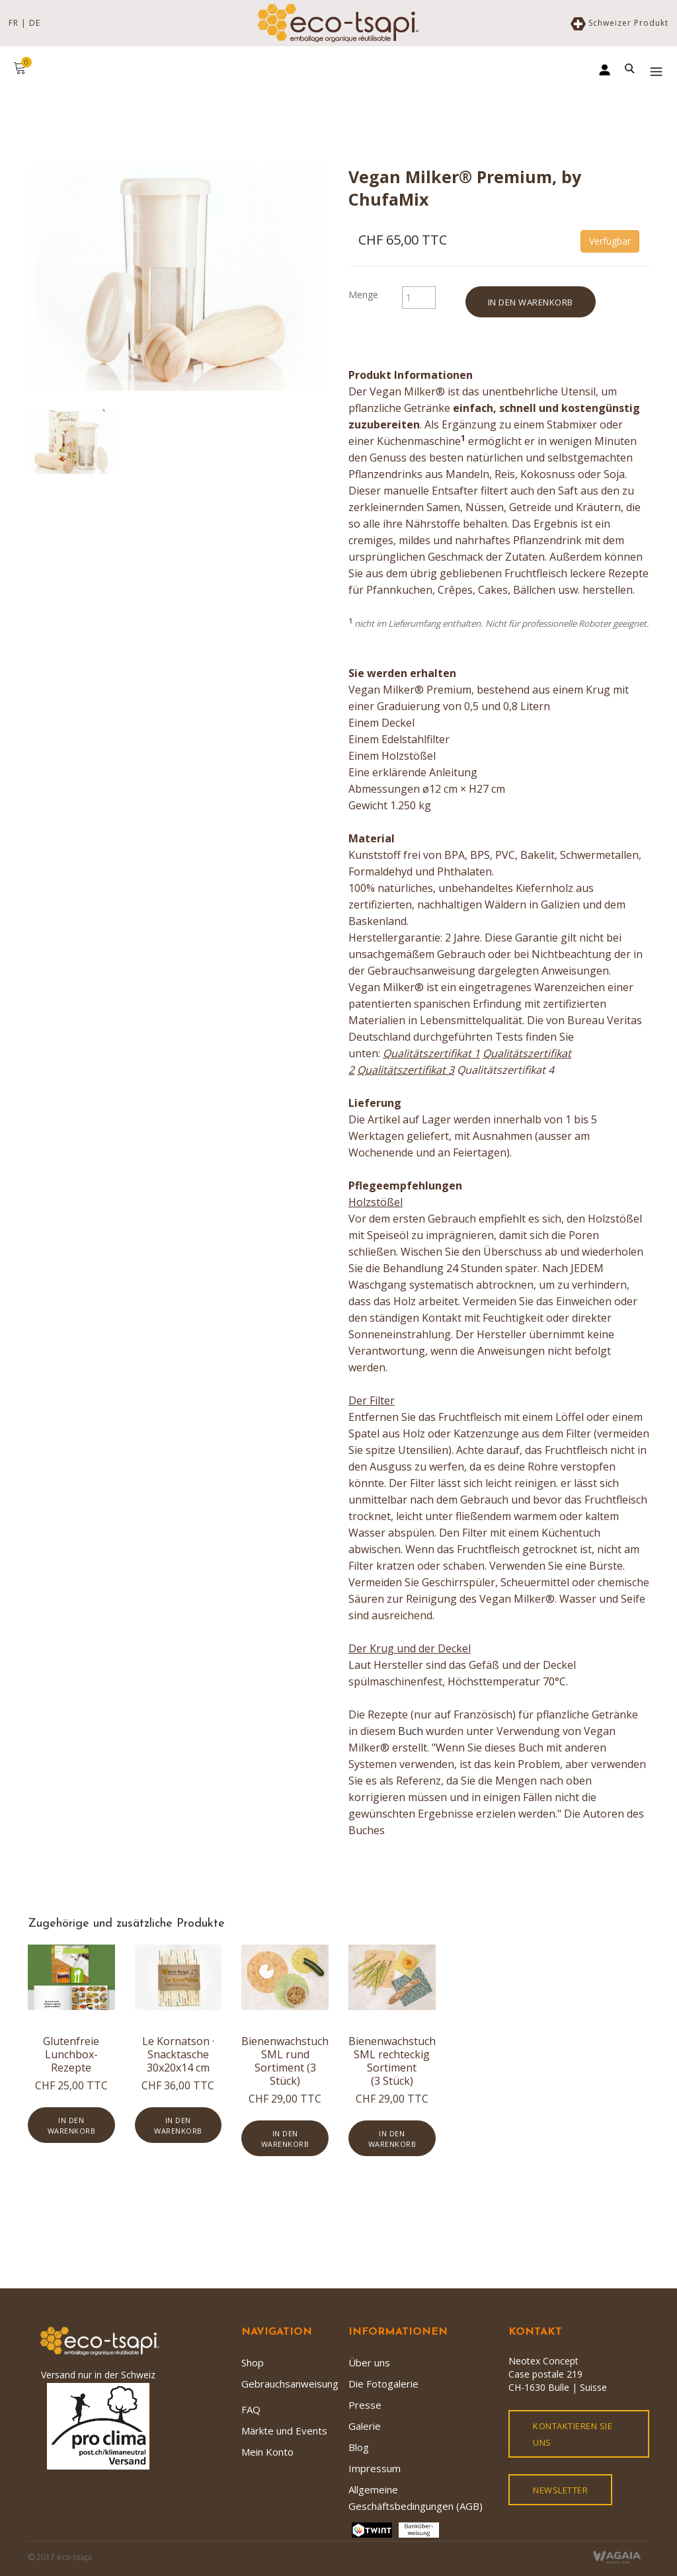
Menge (363, 294)
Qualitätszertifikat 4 (505, 1070)
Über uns (369, 2362)
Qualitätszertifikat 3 (405, 1070)
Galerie (364, 2426)
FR (14, 22)
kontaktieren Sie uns (572, 2434)
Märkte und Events (284, 2430)
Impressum (374, 2468)
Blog (358, 2447)
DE (34, 22)
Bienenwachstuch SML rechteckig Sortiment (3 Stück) (392, 2061)
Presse (364, 2404)
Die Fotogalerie (383, 2383)
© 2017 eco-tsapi (60, 2557)
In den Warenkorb (530, 302)
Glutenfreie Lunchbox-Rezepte (71, 2054)
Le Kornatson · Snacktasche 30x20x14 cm (178, 2054)
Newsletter (560, 2490)
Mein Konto (267, 2451)
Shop (252, 2362)
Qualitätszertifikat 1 (431, 1053)
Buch (410, 1731)
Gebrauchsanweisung (289, 2383)
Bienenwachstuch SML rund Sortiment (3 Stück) (285, 2061)
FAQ (250, 2409)
